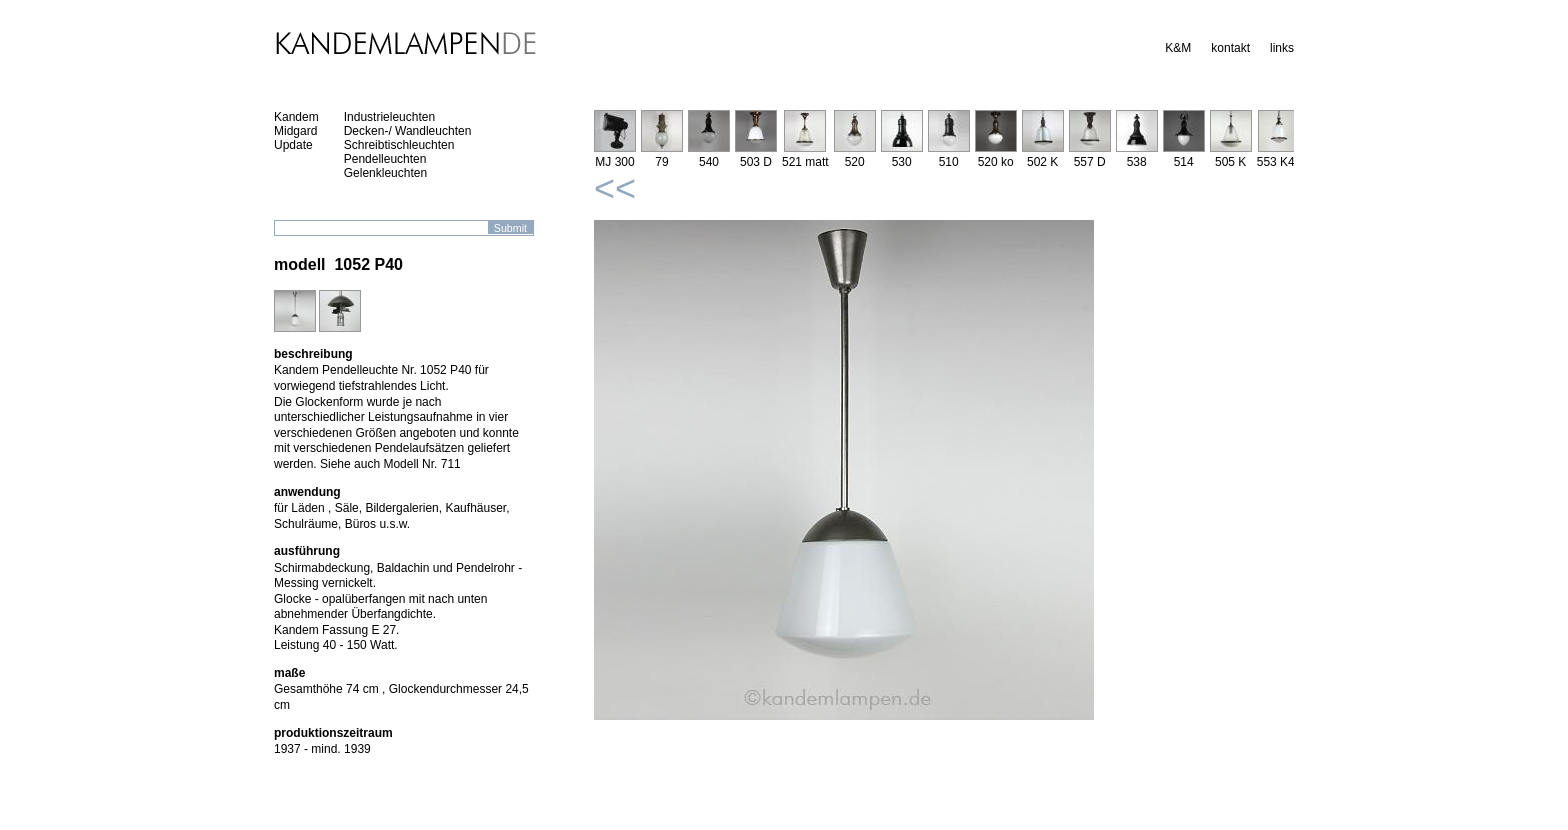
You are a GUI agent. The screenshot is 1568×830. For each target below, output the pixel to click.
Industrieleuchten (389, 117)
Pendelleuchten (385, 159)
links (1282, 48)
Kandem (296, 117)
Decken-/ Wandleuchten (408, 131)
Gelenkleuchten (385, 173)
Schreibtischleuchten (399, 145)
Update (293, 145)
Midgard (295, 131)
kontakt (1230, 48)
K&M (1178, 48)
